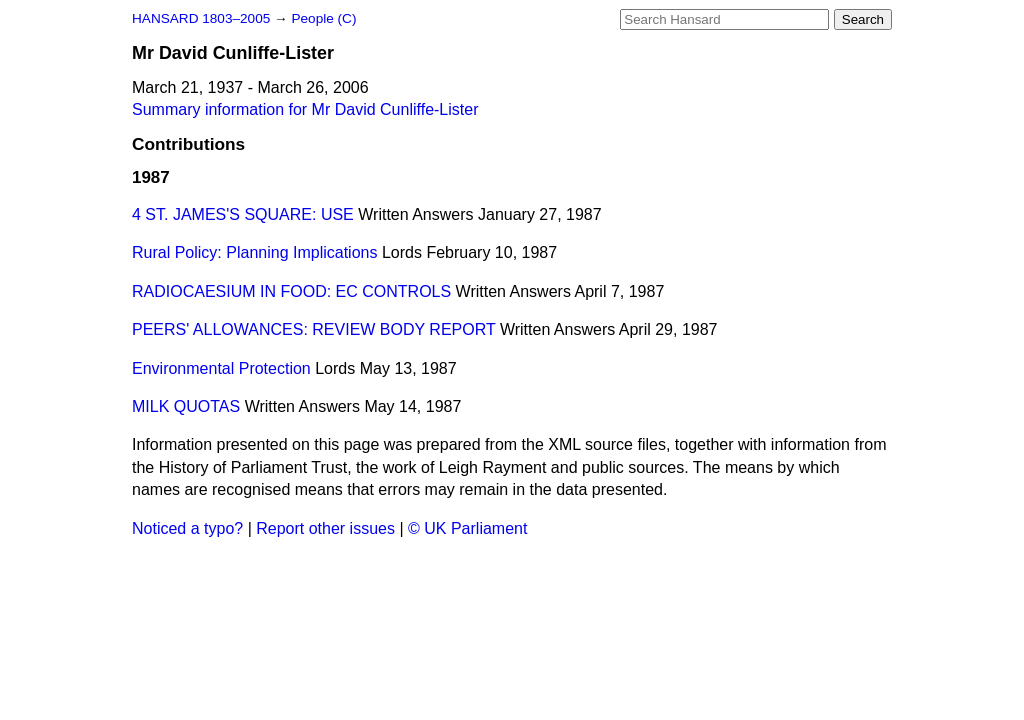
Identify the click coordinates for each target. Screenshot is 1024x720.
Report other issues (325, 528)
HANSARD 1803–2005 (201, 18)
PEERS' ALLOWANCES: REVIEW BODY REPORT (313, 329)
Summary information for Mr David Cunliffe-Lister (305, 109)
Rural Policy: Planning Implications (254, 252)
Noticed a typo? (187, 528)
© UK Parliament (467, 528)
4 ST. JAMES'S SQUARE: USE (243, 214)
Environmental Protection (221, 368)
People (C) (323, 18)
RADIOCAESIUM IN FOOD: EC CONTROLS (291, 291)
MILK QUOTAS (186, 406)
